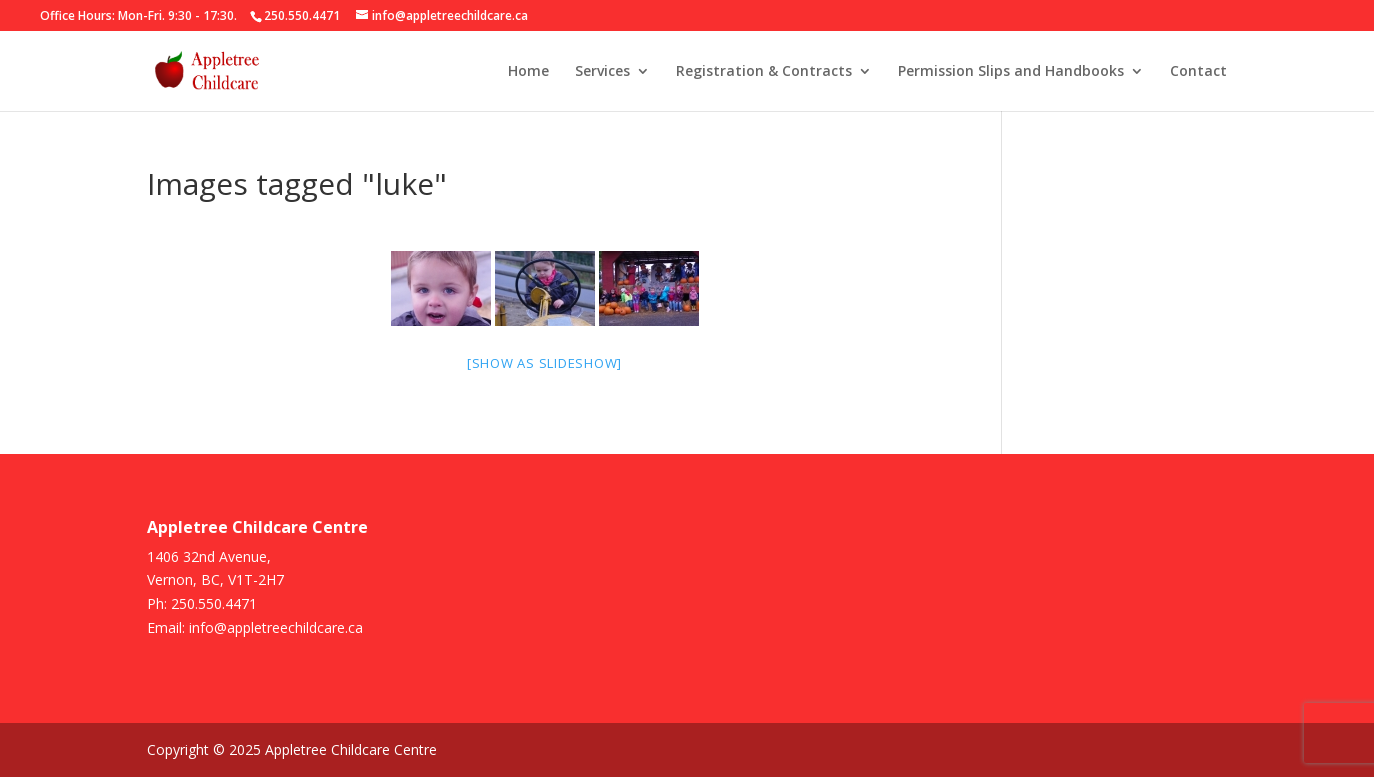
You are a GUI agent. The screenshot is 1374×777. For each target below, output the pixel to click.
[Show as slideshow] (544, 363)
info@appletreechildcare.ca (276, 627)
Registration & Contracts (764, 72)
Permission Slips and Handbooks (1011, 72)
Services (602, 72)
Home (528, 72)
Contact (1198, 72)
